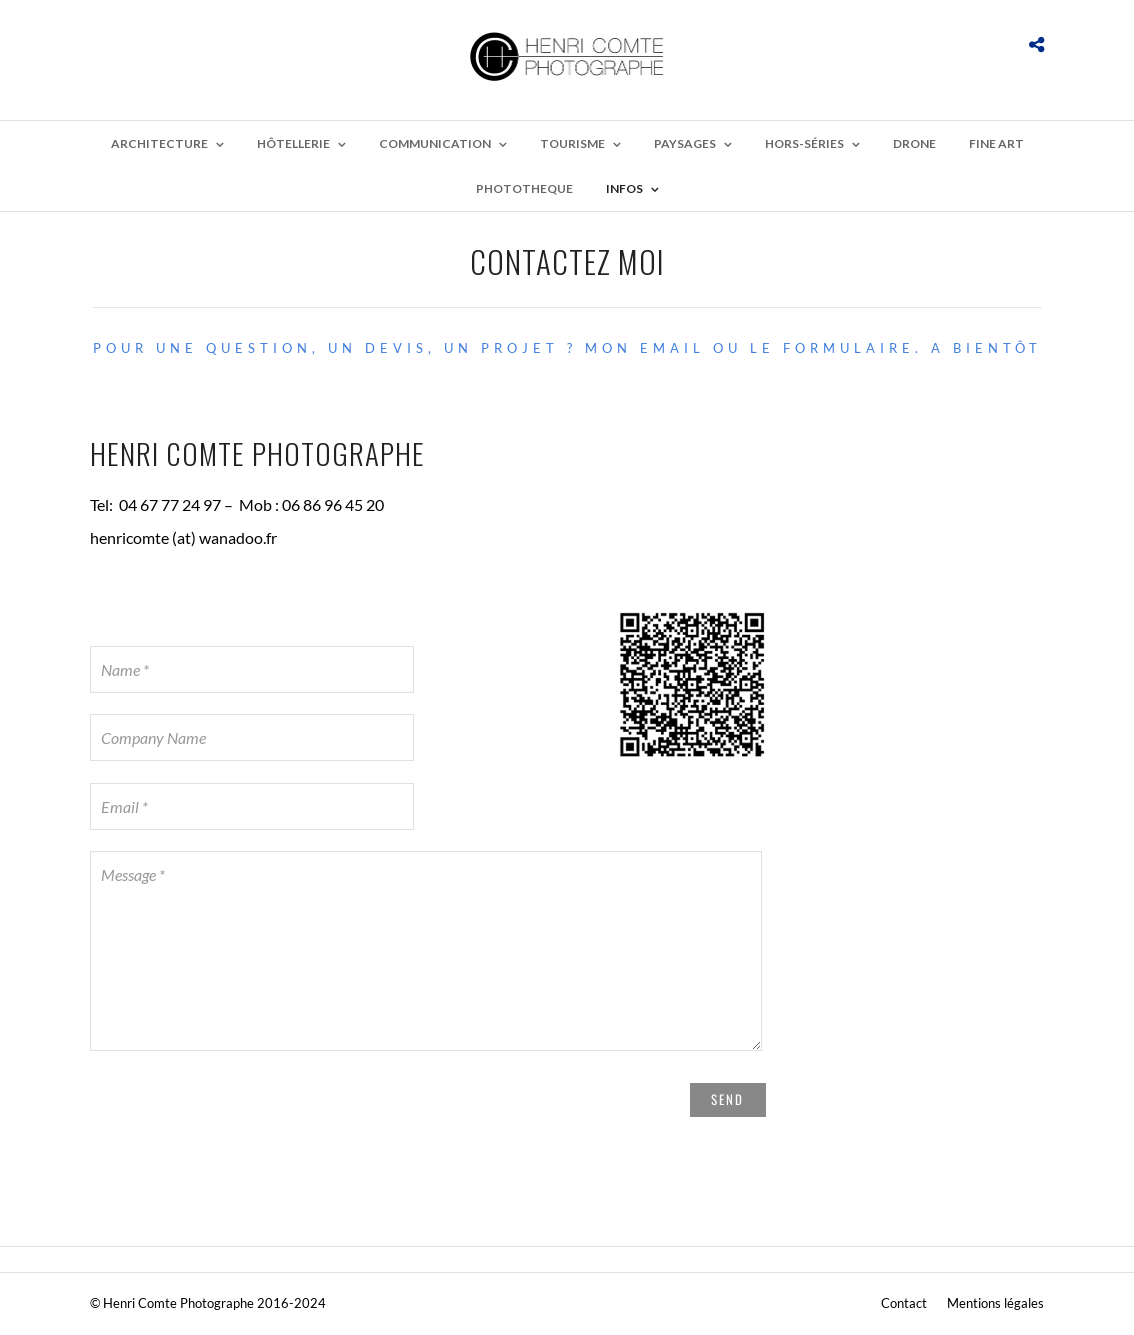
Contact (904, 1303)
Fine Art (996, 143)
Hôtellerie (293, 143)
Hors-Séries (804, 143)
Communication (435, 143)
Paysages (685, 143)
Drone (914, 143)
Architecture (159, 143)
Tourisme (572, 143)
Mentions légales (995, 1303)
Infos (624, 188)
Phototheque (524, 188)
